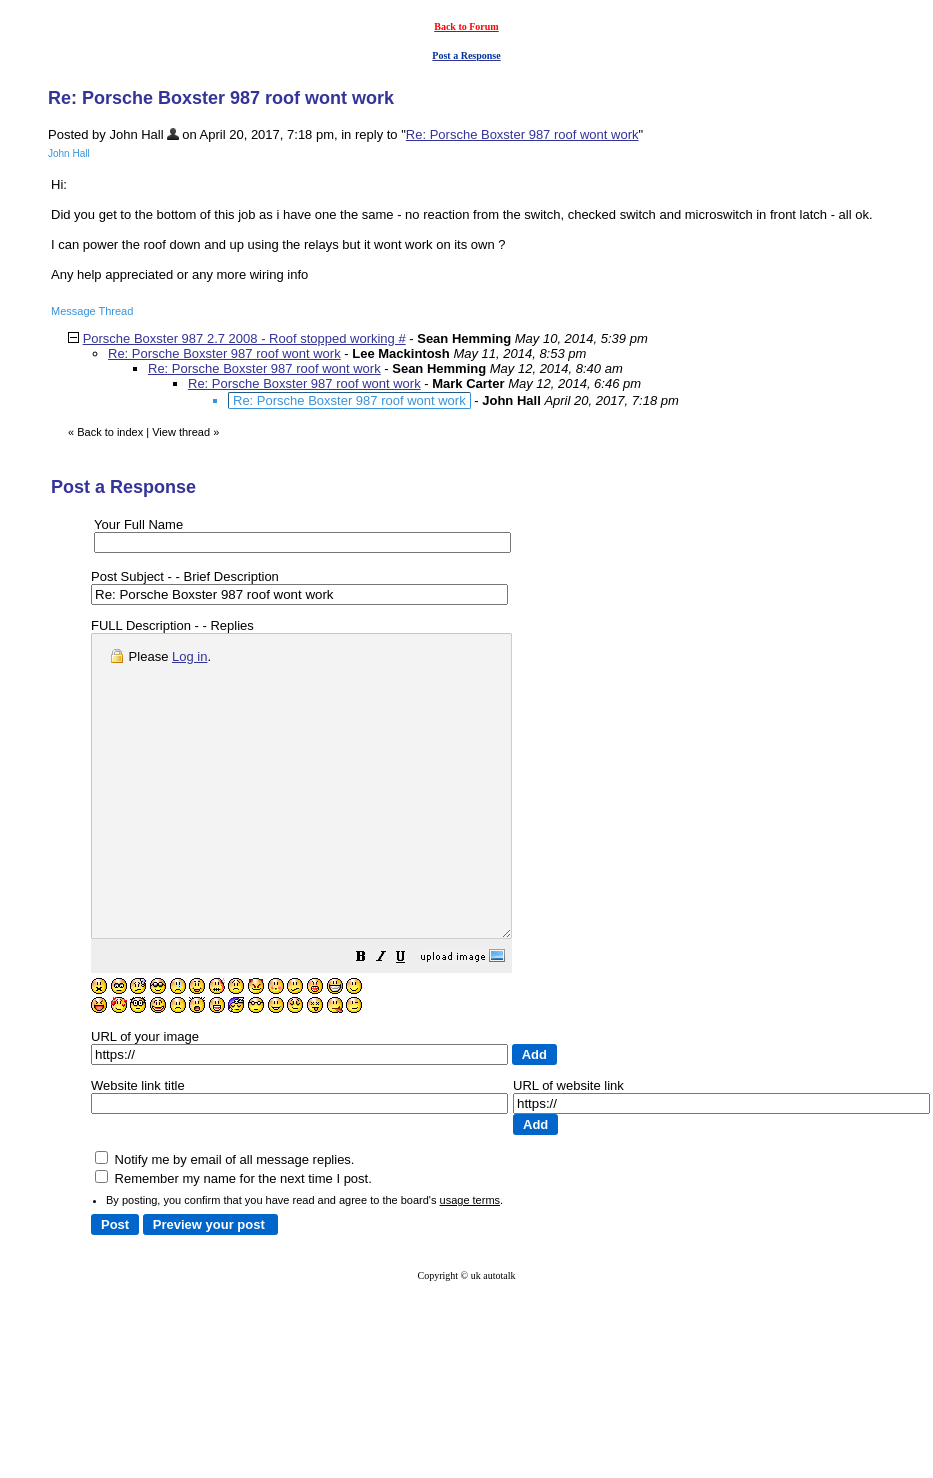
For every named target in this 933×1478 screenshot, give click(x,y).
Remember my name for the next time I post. (233, 1238)
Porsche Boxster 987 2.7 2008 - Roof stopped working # (244, 338)
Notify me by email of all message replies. (224, 1219)
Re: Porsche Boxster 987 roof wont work (522, 134)
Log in (189, 656)
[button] (411, 1019)
